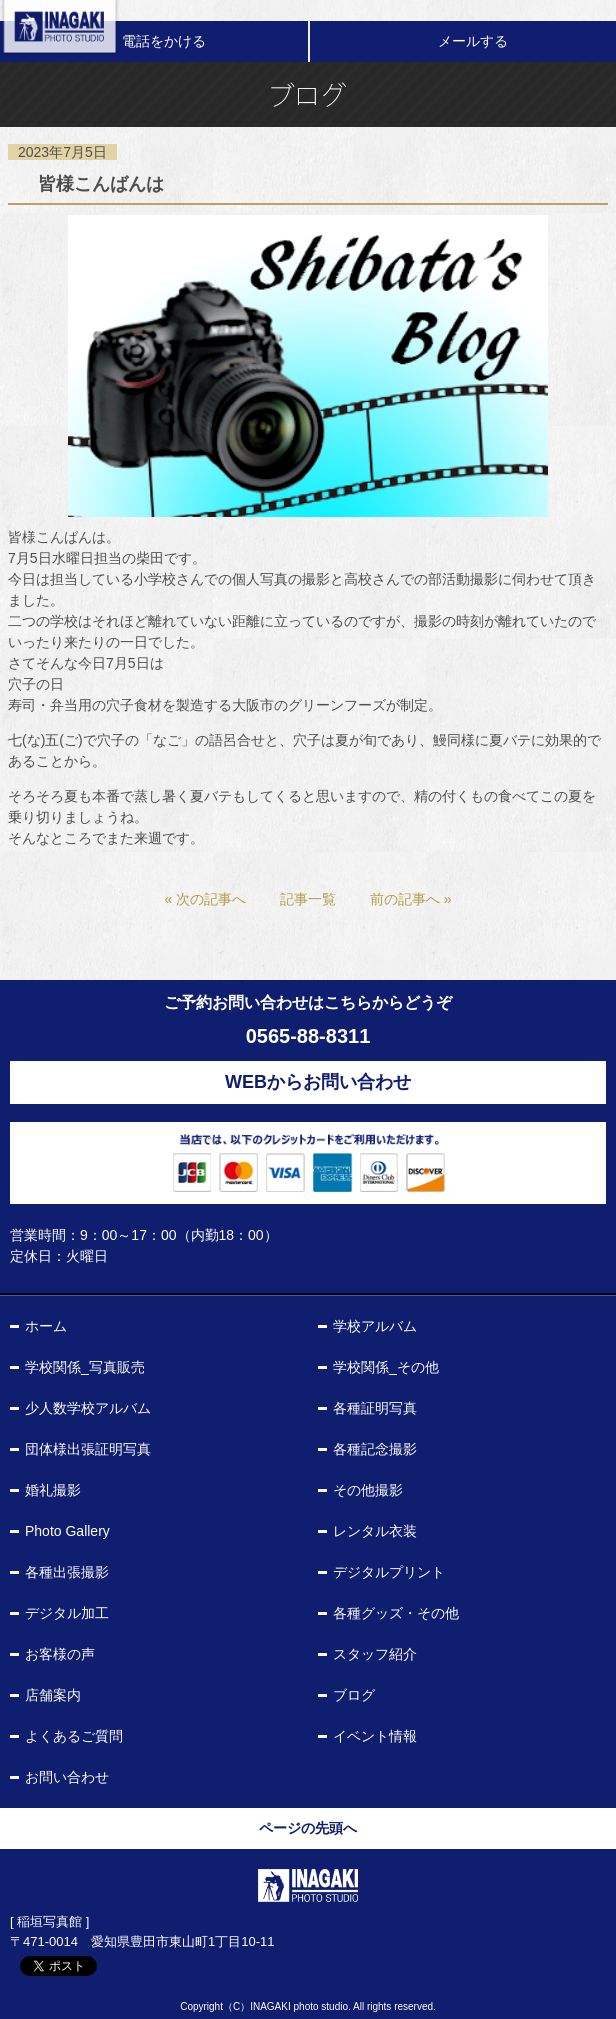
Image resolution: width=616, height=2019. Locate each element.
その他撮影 (368, 1490)
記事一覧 (308, 899)
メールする (473, 41)
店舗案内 (53, 1695)
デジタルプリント (389, 1572)
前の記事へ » (411, 899)
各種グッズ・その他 (396, 1613)
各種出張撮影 (67, 1572)
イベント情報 (375, 1736)
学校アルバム (375, 1326)
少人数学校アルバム (88, 1408)
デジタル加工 (67, 1613)
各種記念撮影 (375, 1449)
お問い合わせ (67, 1777)
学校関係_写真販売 (85, 1367)
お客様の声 (60, 1654)
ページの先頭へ (308, 1828)
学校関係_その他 (386, 1367)
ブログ (354, 1695)
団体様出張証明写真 (88, 1449)
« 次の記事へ (205, 899)
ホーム (46, 1326)
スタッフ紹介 (375, 1654)
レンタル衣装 (375, 1531)
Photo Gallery (67, 1531)
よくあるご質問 (74, 1736)
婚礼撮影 (53, 1490)
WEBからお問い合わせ (318, 1082)
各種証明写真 (375, 1408)
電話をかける (164, 41)
